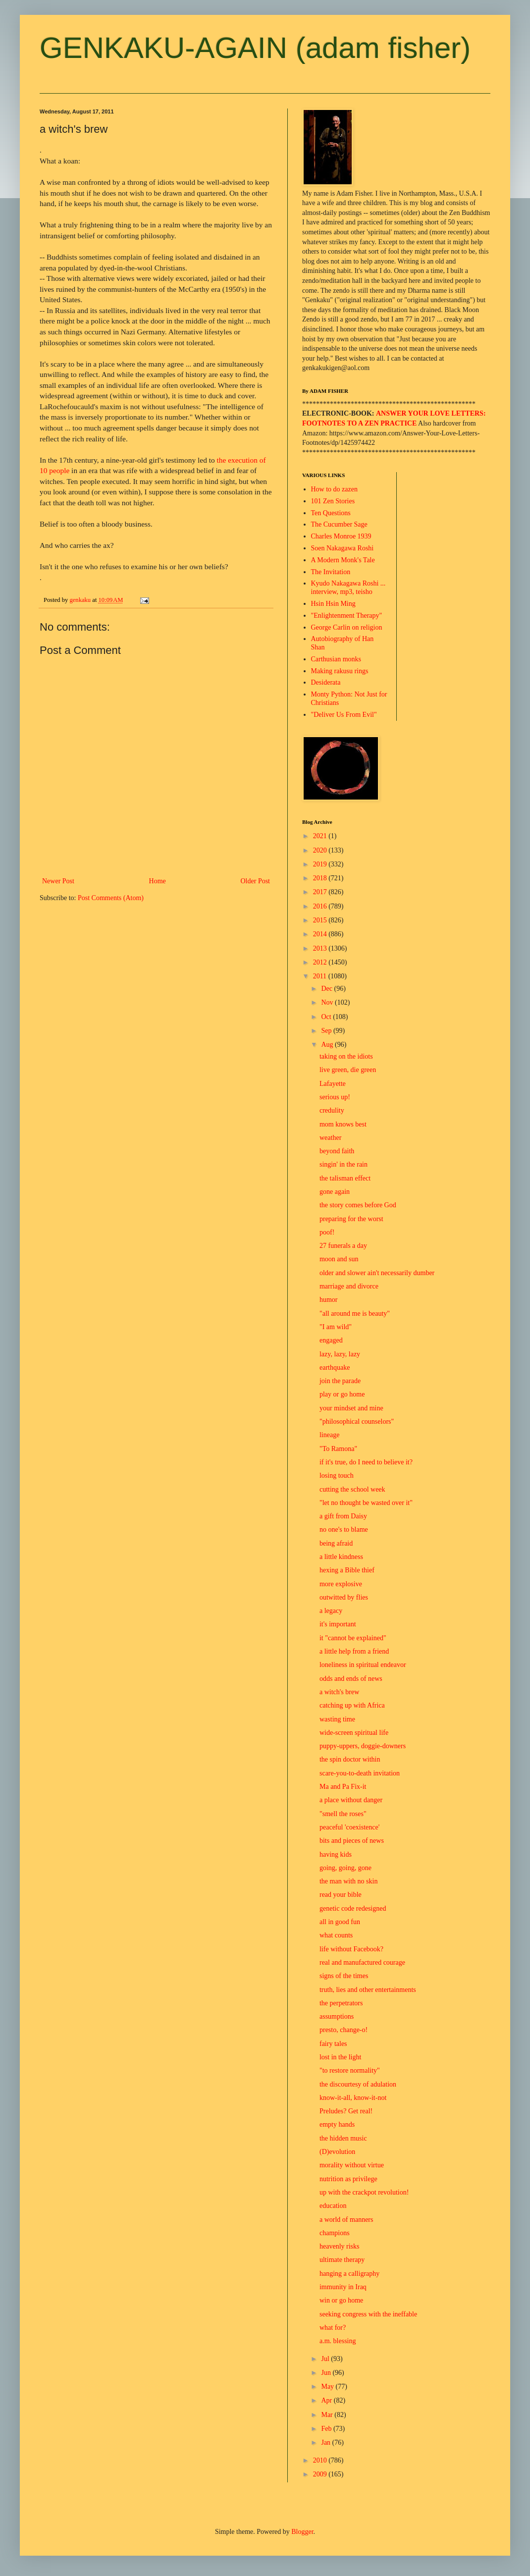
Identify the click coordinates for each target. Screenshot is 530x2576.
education (332, 2205)
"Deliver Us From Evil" (344, 714)
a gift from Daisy (343, 1516)
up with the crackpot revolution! (364, 2192)
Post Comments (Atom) (111, 898)
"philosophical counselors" (356, 1421)
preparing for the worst (351, 1219)
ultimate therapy (342, 2259)
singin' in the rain (343, 1164)
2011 (320, 976)
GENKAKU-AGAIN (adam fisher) (255, 47)
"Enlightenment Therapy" (346, 615)
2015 (321, 920)
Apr (327, 2400)
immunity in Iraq (343, 2287)
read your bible (340, 1894)
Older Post (255, 881)
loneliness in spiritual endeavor (362, 1664)
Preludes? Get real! (345, 2111)
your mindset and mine (351, 1408)
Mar (327, 2414)
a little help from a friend (354, 1651)
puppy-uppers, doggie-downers (362, 1746)
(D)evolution (337, 2151)
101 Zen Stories (333, 501)
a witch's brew (339, 1692)
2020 (321, 850)
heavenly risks (339, 2246)
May (328, 2386)
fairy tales (333, 2043)
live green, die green (347, 1069)
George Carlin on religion (346, 627)
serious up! (334, 1097)
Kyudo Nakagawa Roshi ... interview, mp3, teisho (348, 587)
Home (157, 881)
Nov (328, 1002)
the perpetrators (341, 2003)
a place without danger (350, 1800)
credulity (331, 1110)
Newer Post (58, 881)
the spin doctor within (349, 1759)
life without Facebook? (351, 1949)
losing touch (336, 1475)
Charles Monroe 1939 (341, 536)
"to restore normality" (349, 2070)
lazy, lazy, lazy (339, 1354)
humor (328, 1299)
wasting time (337, 1719)
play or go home (342, 1394)
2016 (321, 906)
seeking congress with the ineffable (368, 2314)
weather (330, 1137)
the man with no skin (348, 1881)
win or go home (341, 2300)
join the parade (340, 1381)
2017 (321, 892)
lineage (329, 1435)
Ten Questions (331, 513)
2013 (321, 948)
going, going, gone (345, 1868)
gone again (334, 1191)
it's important (337, 1624)
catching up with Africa (352, 1705)
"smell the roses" (343, 1814)
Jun (326, 2372)
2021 (321, 836)
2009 (321, 2474)
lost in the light (340, 2057)
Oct (327, 1016)
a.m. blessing (337, 2341)
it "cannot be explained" (352, 1638)
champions (334, 2233)
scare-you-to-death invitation (359, 1773)
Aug (328, 1044)
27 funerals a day (343, 1245)
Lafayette (332, 1083)
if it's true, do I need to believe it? (366, 1462)
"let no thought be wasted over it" (366, 1502)
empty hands (337, 2124)
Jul (326, 2358)
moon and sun (339, 1259)
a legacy (330, 1610)
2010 (321, 2460)
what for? (332, 2327)
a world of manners (346, 2219)
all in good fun (339, 1922)
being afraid (336, 1543)
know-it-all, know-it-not (352, 2097)
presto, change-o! (343, 2030)
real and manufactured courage (362, 1962)
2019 (321, 864)
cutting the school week (352, 1489)
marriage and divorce (348, 1286)
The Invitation (331, 572)
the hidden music (343, 2138)
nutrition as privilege (348, 2179)
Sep (327, 1030)
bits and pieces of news (351, 1840)
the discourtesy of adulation (357, 2084)
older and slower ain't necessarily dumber (376, 1273)
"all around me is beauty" (354, 1313)
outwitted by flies (343, 1597)
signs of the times (343, 1976)
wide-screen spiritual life (353, 1732)
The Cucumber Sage (339, 524)
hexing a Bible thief (346, 1570)
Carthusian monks (336, 659)
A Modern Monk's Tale (343, 560)
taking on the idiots (346, 1056)
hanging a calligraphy (349, 2273)
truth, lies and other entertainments (367, 1989)
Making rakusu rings (340, 671)
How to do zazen (334, 489)
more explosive (340, 1584)
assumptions (336, 2016)
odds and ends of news (350, 1678)
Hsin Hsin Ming (333, 603)
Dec (327, 988)
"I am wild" (335, 1327)
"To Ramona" (338, 1448)
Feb (327, 2428)
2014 (321, 934)
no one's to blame (343, 1529)
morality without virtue (351, 2165)
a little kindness (341, 1556)
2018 (321, 878)
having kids (335, 1854)
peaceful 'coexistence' (349, 1827)
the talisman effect (345, 1178)
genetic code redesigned (352, 1908)
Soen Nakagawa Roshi (342, 548)
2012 (321, 962)
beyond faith (336, 1151)
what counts (336, 1935)
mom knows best (343, 1124)
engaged (331, 1340)
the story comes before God (357, 1205)
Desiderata (326, 682)
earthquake (334, 1367)
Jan (326, 2442)
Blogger (302, 2531)
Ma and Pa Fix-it (343, 1786)
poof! (326, 1232)
